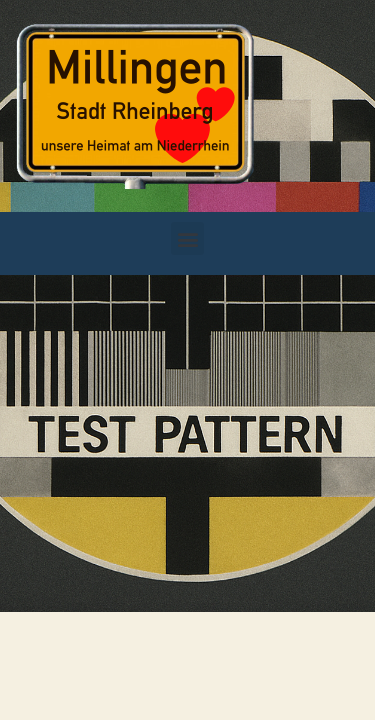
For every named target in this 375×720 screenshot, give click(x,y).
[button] (187, 238)
